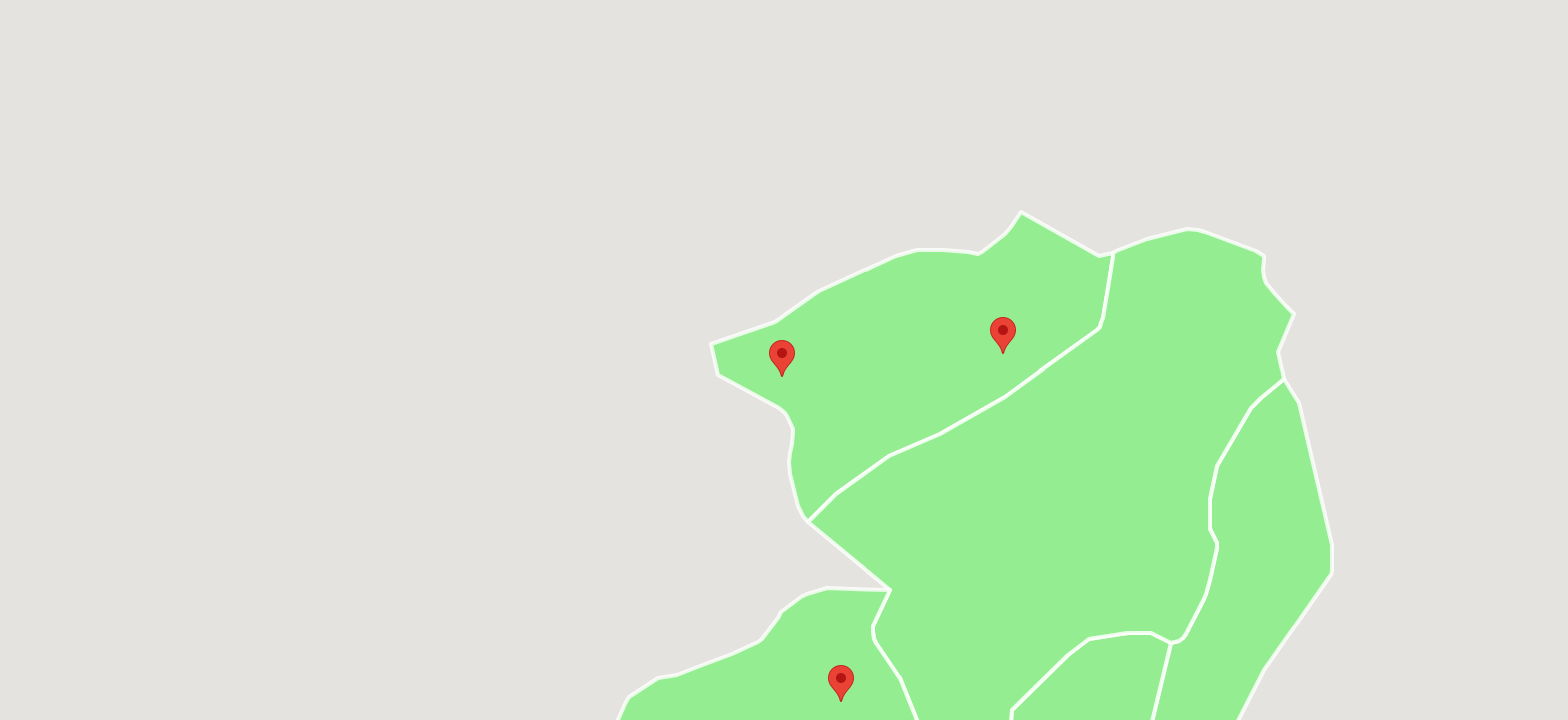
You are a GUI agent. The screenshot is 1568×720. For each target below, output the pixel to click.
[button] (1003, 335)
